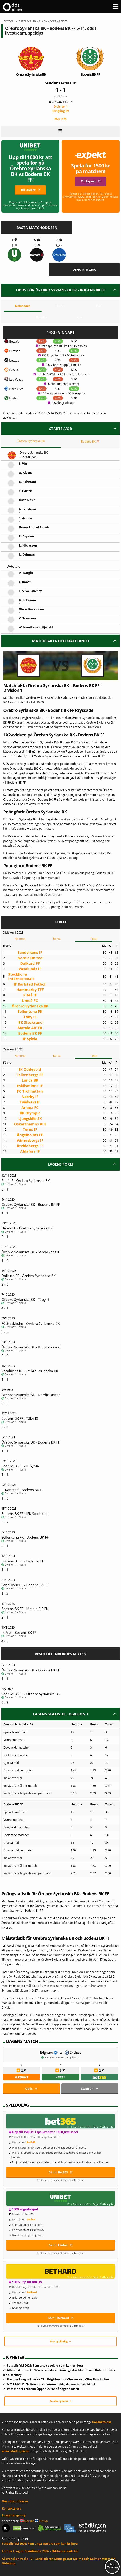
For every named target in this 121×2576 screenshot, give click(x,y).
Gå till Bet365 (58, 2172)
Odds (29, 2089)
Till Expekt (88, 181)
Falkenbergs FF (30, 1075)
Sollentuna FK (30, 1011)
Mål (98, 306)
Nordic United (30, 958)
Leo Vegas (13, 379)
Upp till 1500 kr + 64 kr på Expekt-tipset (62, 374)
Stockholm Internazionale (21, 976)
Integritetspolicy (14, 2515)
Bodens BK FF (90, 61)
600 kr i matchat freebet (63, 384)
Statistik (87, 2089)
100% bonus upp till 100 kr (63, 365)
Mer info (60, 119)
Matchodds (22, 306)
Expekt (11, 370)
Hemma (20, 939)
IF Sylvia (30, 1039)
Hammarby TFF (30, 990)
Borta (57, 939)
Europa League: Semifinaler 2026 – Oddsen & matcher (40, 2551)
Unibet (11, 398)
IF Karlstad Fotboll (30, 984)
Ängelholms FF (30, 1135)
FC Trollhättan (30, 1091)
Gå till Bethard (58, 2318)
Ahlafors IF (30, 1151)
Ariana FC (30, 1107)
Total (93, 939)
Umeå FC (30, 1000)
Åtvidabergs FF (30, 1146)
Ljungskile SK (30, 1118)
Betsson (12, 351)
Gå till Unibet (58, 2245)
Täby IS (30, 1017)
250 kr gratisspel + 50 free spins (63, 355)
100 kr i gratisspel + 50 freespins (63, 393)
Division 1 (60, 109)
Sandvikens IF (30, 952)
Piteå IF (30, 995)
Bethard (32, 2292)
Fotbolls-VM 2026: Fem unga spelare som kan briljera (45, 2366)
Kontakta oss (101, 2422)
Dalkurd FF (30, 963)
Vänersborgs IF (30, 1140)
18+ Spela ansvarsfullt (79, 2127)
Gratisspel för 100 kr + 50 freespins (63, 346)
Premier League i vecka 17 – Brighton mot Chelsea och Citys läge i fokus (58, 2379)
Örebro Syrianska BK (31, 61)
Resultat (41, 317)
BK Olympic (30, 1113)
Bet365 (31, 2142)
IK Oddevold (30, 1069)
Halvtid (60, 306)
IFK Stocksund (30, 1022)
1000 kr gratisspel (63, 403)
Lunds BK (30, 1080)
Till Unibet (28, 190)
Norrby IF (30, 1097)
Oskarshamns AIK (30, 1124)
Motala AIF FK (30, 1028)
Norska (27, 2521)
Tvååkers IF (30, 1102)
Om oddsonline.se (15, 2501)
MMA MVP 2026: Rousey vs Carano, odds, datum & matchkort (51, 2384)
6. (59, 245)
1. (14, 245)
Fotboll (9, 21)
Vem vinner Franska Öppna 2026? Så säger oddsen (43, 2389)
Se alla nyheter (59, 2401)
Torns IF (30, 1129)
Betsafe (11, 342)
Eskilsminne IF (30, 1086)
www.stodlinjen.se (15, 2451)
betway (11, 360)
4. (37, 245)
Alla (79, 317)
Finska (41, 2521)
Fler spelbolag (59, 2341)
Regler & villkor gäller (103, 2127)
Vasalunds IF (30, 969)
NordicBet (13, 389)
